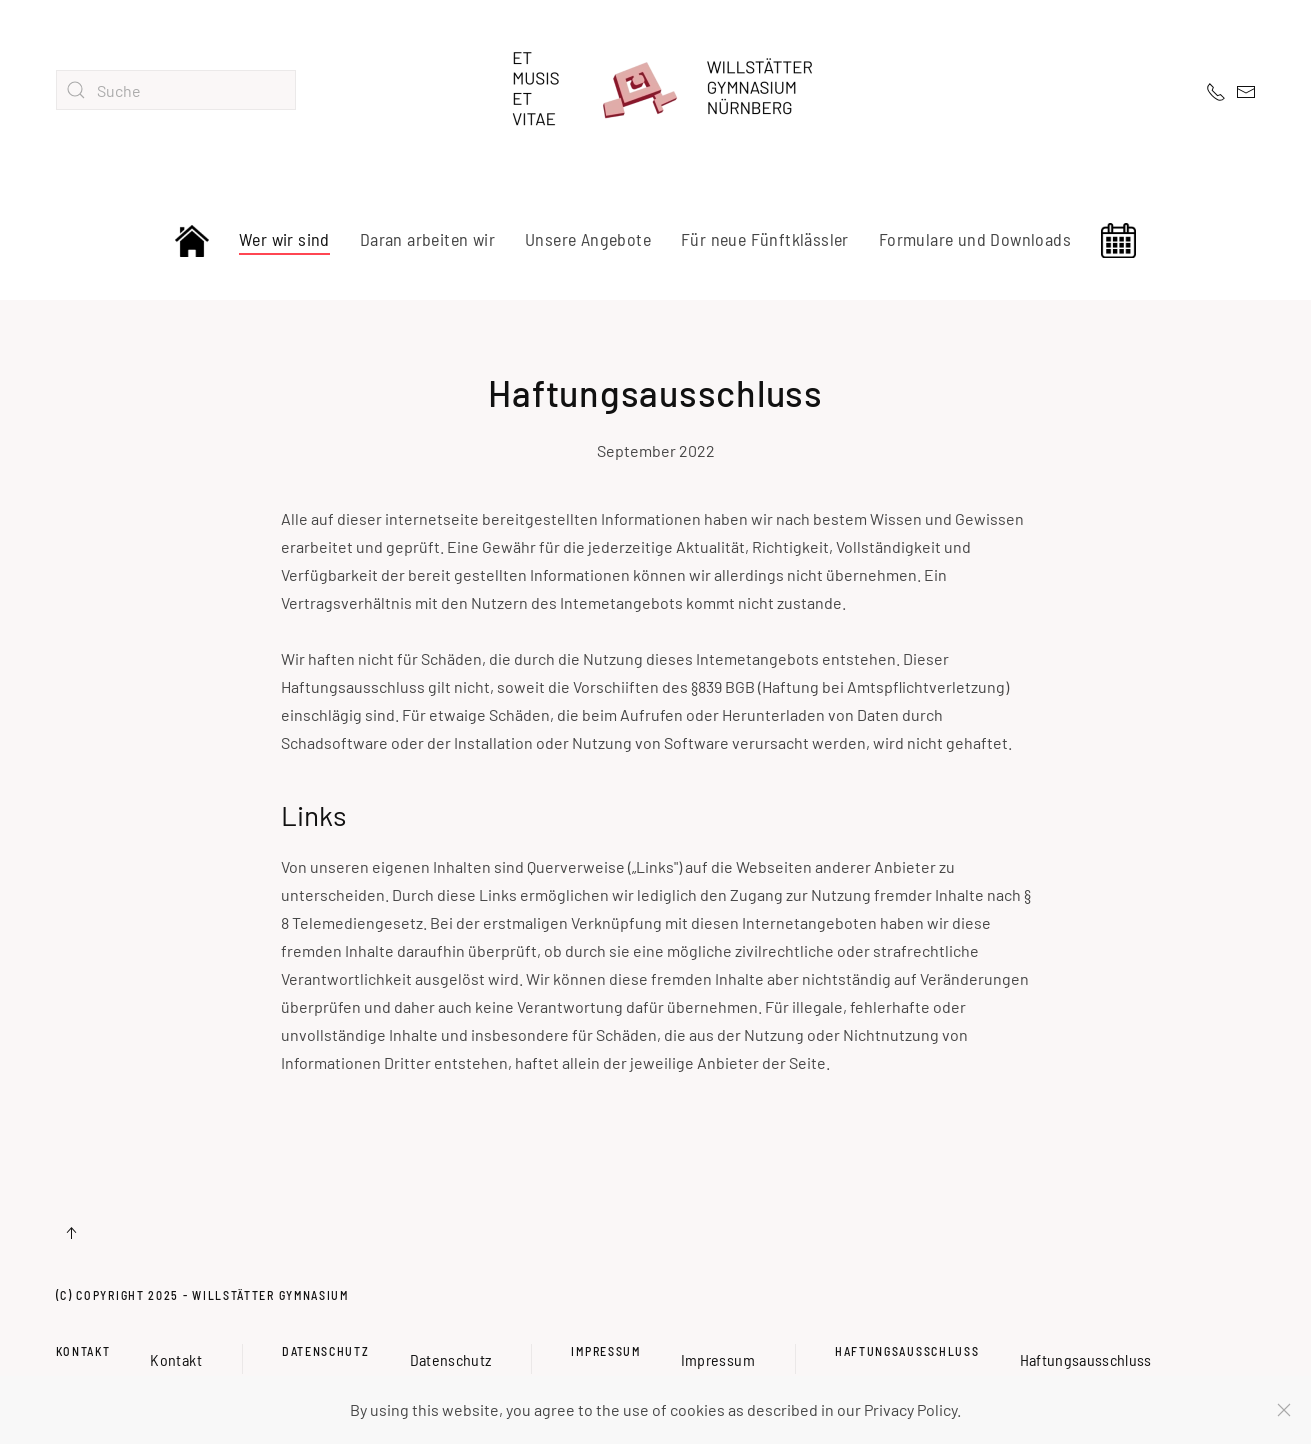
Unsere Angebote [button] (588, 239)
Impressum (605, 1351)
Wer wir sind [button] (284, 239)
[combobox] (176, 90)
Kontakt (83, 1351)
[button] (71, 1233)
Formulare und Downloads (975, 239)
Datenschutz (326, 1351)
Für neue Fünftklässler (765, 239)
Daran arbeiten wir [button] (427, 239)
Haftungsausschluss (907, 1351)
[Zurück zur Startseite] (656, 90)
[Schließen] (1284, 1410)
